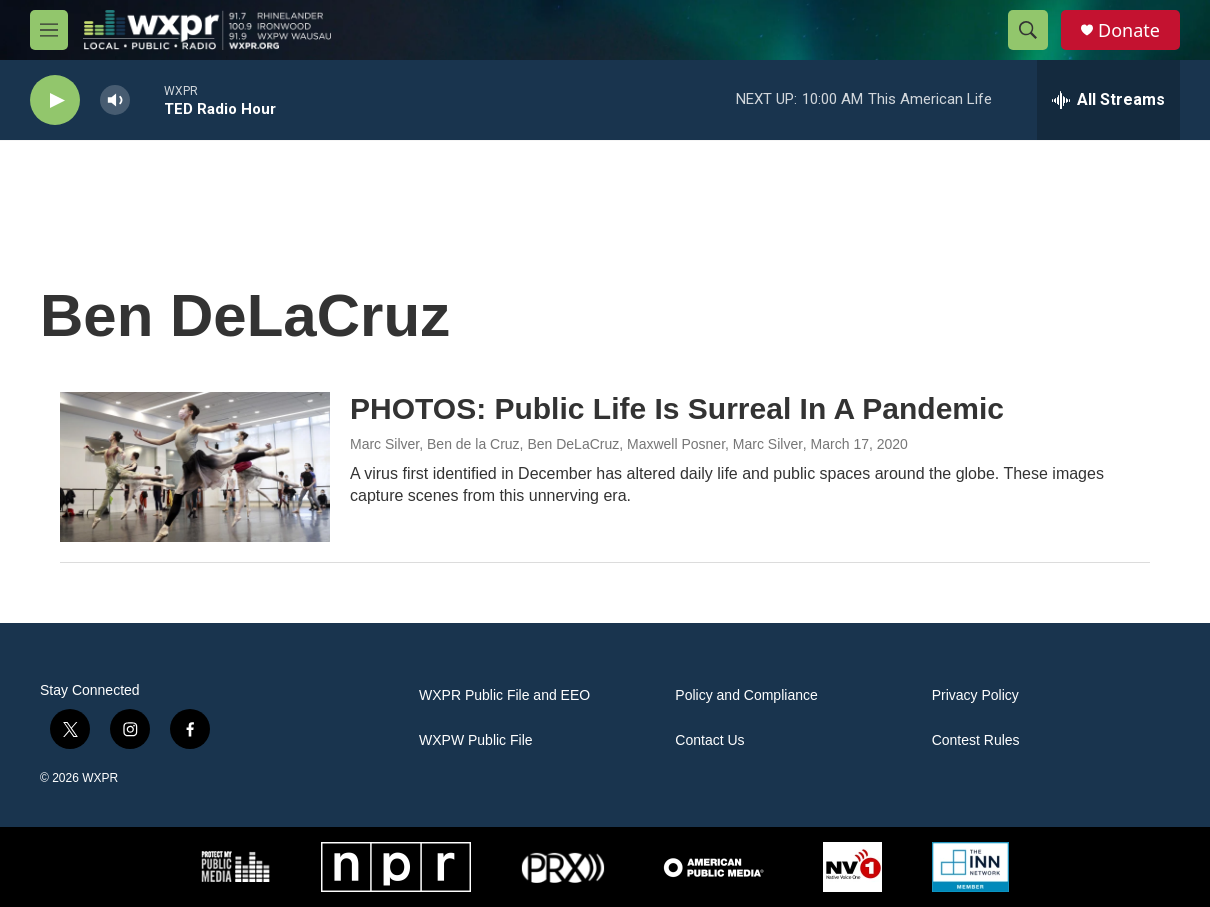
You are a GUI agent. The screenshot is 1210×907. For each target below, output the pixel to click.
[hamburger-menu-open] (49, 30)
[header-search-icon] (1028, 30)
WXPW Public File (476, 740)
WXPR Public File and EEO (504, 695)
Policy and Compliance (746, 695)
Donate (1129, 30)
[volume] (115, 100)
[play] (55, 100)
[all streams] (1108, 100)
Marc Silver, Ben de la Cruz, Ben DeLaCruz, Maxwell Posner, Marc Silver (576, 444)
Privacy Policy (975, 695)
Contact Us (709, 740)
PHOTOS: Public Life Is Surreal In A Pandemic (677, 408)
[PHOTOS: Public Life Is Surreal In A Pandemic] (195, 467)
